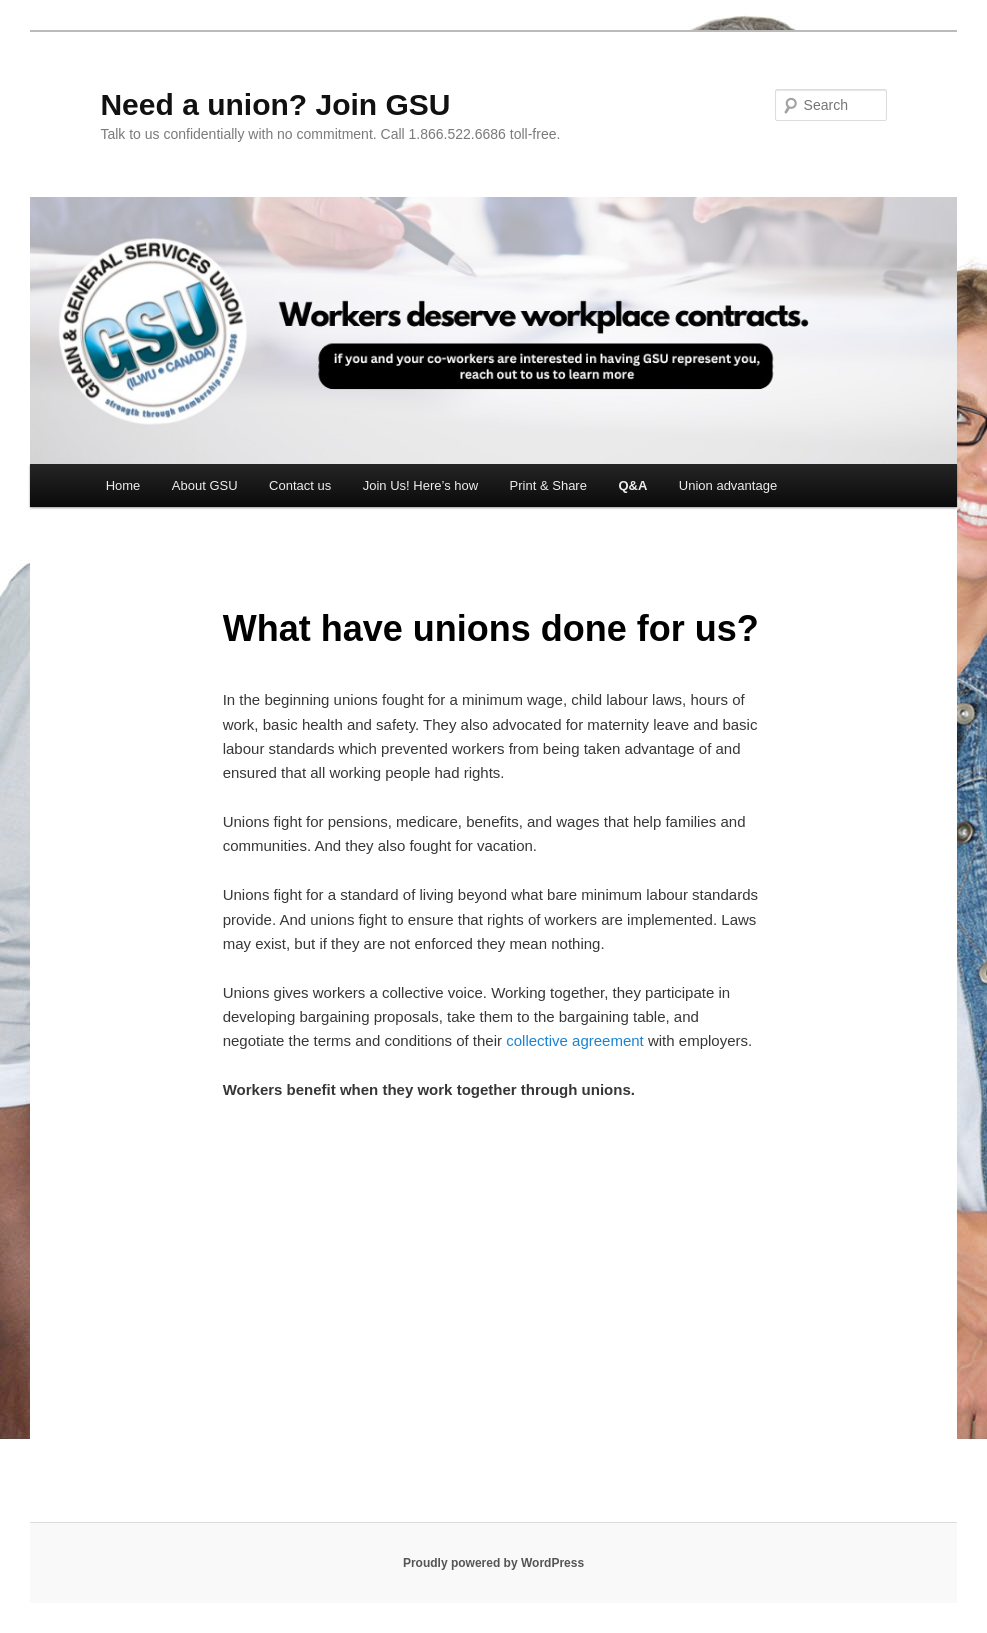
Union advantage (728, 485)
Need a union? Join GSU (275, 104)
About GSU (205, 485)
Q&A (632, 485)
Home (123, 485)
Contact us (300, 485)
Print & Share (548, 485)
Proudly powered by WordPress (493, 1563)
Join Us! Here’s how (420, 485)
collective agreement (575, 1040)
